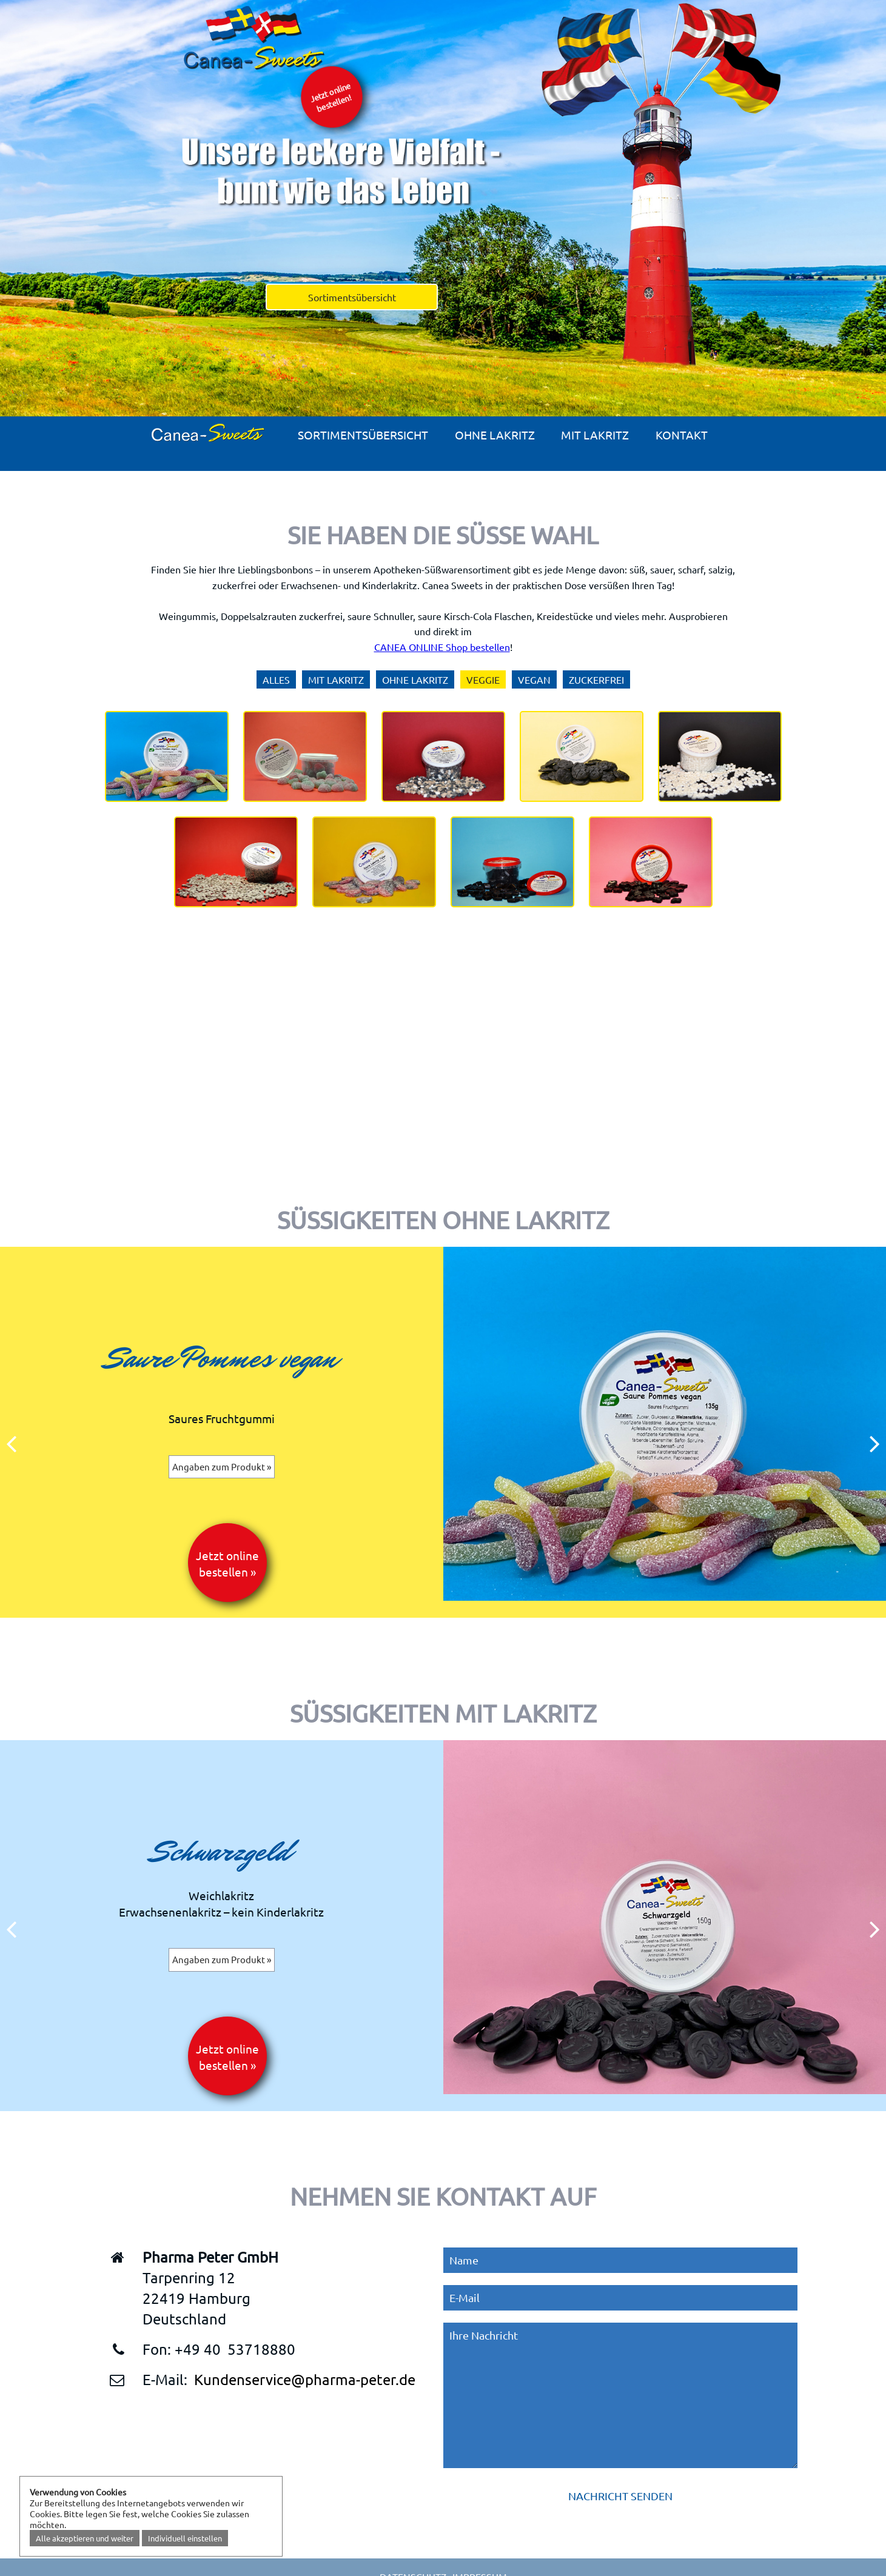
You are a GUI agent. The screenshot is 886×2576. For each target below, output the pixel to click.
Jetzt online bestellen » (227, 1563)
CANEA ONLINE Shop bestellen (442, 647)
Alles (276, 679)
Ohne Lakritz (495, 434)
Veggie (483, 679)
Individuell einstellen (185, 2538)
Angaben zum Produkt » (221, 1466)
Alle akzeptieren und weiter (84, 2538)
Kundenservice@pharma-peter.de (304, 2379)
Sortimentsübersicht (352, 297)
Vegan (534, 679)
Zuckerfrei (596, 679)
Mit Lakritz (595, 434)
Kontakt (682, 434)
